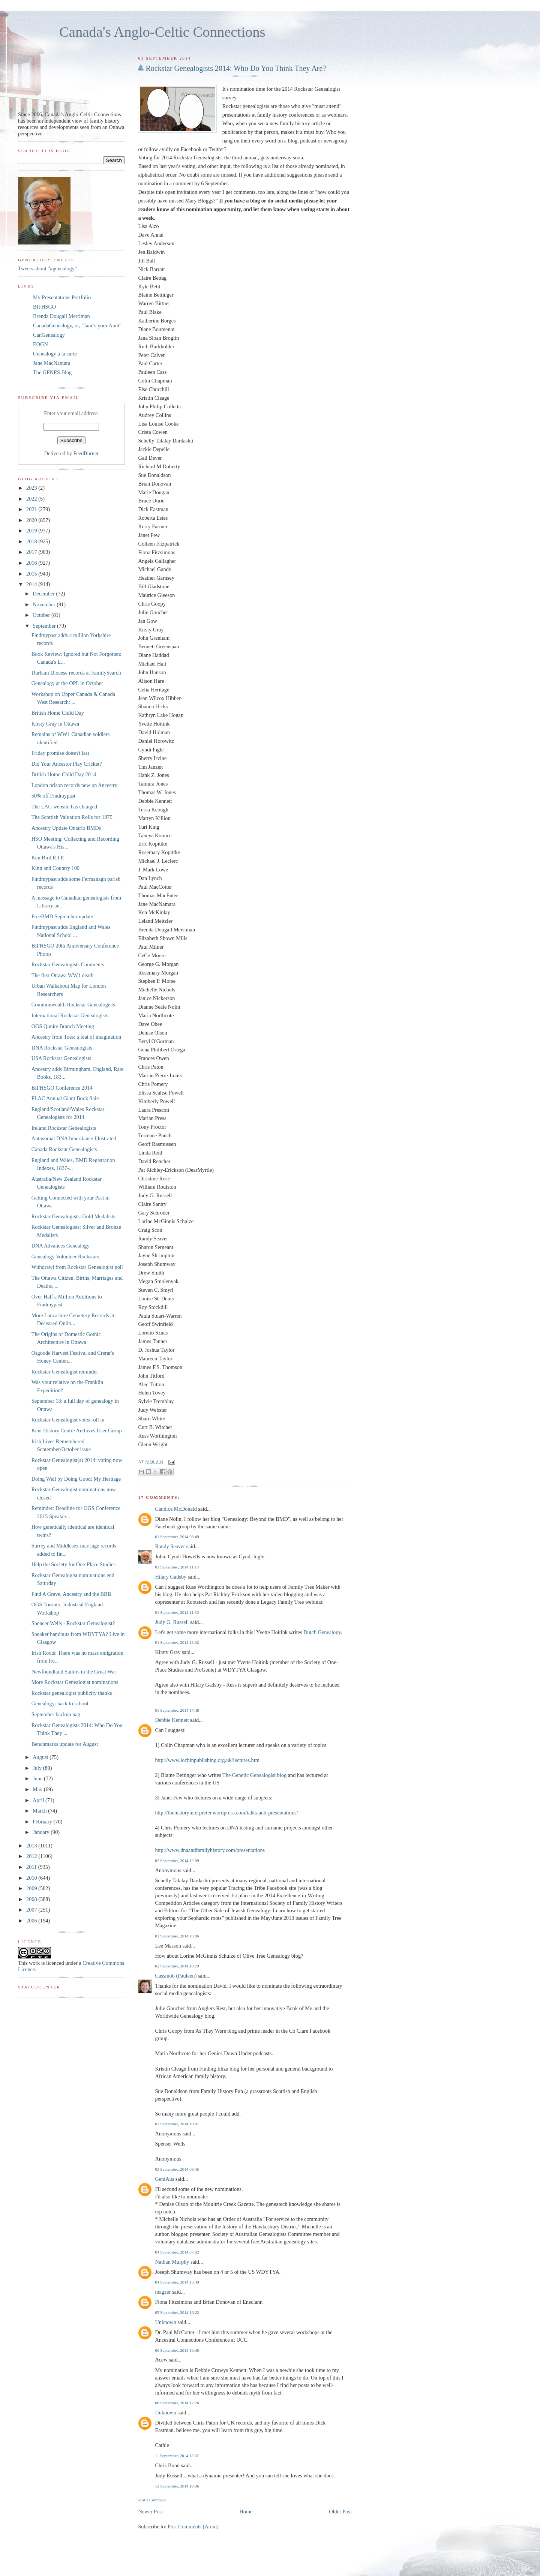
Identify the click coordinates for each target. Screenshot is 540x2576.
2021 (32, 509)
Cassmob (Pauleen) (175, 1976)
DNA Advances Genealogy (61, 1246)
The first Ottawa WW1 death (63, 975)
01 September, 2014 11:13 (177, 1567)
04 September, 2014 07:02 (177, 2252)
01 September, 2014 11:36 (177, 1612)
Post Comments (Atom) (193, 2527)
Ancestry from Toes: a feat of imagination (76, 1037)
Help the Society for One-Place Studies (74, 1564)
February (43, 1822)
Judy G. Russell (172, 1622)
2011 (32, 1867)
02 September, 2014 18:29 (177, 1966)
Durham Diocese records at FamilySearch (76, 673)
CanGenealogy (49, 335)
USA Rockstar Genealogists (62, 1058)
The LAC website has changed (64, 807)
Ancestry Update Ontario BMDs (66, 828)
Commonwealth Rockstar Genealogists (73, 1005)
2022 (32, 499)
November (45, 604)
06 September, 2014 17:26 (177, 2403)
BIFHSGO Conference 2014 (62, 1088)
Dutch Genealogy (322, 1632)
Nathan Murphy (172, 2262)
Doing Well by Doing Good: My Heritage (76, 1479)
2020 (32, 520)
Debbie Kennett (172, 1720)
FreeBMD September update (62, 916)
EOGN (40, 344)
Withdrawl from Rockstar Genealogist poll (77, 1267)
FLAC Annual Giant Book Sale (65, 1098)
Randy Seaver (170, 1546)
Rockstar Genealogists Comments (68, 964)
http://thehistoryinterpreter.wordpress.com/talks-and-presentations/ (226, 1813)
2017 (32, 552)
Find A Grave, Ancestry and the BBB (71, 1594)
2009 (32, 1888)
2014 (32, 584)
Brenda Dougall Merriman (61, 316)
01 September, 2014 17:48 (177, 1710)
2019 (32, 531)
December (44, 594)
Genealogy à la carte (55, 354)
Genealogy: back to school (60, 1703)
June (38, 1778)
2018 (32, 541)
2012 (32, 1856)
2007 (32, 1910)
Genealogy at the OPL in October (67, 683)
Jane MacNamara (51, 363)
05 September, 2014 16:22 (177, 2312)
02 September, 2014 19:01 (177, 2124)
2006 (32, 1921)
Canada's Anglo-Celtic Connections (162, 32)
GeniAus (164, 2179)
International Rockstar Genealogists (70, 1015)
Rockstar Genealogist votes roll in (68, 1420)
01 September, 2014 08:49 (177, 1536)
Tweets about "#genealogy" (47, 268)
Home (246, 2512)
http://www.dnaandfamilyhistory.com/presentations (210, 1850)
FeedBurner (86, 453)
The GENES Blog (52, 372)
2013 (32, 1846)
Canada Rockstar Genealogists (64, 1149)
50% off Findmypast (53, 796)
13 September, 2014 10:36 (177, 2486)
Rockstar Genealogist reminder (65, 1372)
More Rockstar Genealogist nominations (75, 1682)
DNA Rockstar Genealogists (62, 1048)
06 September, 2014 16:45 (177, 2350)
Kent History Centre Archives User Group (77, 1430)
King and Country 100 (56, 868)
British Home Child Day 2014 (64, 774)
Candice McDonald (176, 1509)
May (38, 1789)
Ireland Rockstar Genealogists (64, 1128)
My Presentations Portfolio (62, 297)
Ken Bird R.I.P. (48, 858)
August (41, 1757)
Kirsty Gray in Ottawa (55, 724)
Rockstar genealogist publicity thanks (72, 1693)
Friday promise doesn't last (60, 753)
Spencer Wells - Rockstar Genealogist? (73, 1623)
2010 (32, 1878)
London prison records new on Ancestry (74, 785)
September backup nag (56, 1714)
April (39, 1800)
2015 (32, 574)
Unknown (165, 2322)
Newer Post (150, 2512)
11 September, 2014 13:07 (177, 2455)
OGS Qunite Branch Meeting (63, 1026)
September (45, 626)
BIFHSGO (44, 307)
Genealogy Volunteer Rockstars (65, 1257)
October (42, 615)
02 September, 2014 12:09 (177, 1860)
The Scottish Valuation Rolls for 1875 (72, 817)
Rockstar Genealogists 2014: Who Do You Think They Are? (236, 68)
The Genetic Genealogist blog (254, 1775)
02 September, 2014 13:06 (177, 1936)
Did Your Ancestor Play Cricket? (67, 764)
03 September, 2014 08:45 (177, 2169)
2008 (32, 1899)
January (42, 1832)
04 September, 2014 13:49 (177, 2282)
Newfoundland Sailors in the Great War (74, 1672)
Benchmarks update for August (65, 1744)
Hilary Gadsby (170, 1577)
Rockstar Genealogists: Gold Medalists (74, 1216)
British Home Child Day (58, 713)
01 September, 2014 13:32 (177, 1642)
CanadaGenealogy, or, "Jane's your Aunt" (77, 325)
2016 (32, 563)
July (38, 1768)
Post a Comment (152, 2500)
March (40, 1811)
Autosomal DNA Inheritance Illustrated (74, 1138)
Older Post (340, 2512)
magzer (163, 2292)
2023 (32, 488)
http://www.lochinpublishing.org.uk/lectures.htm (207, 1760)
